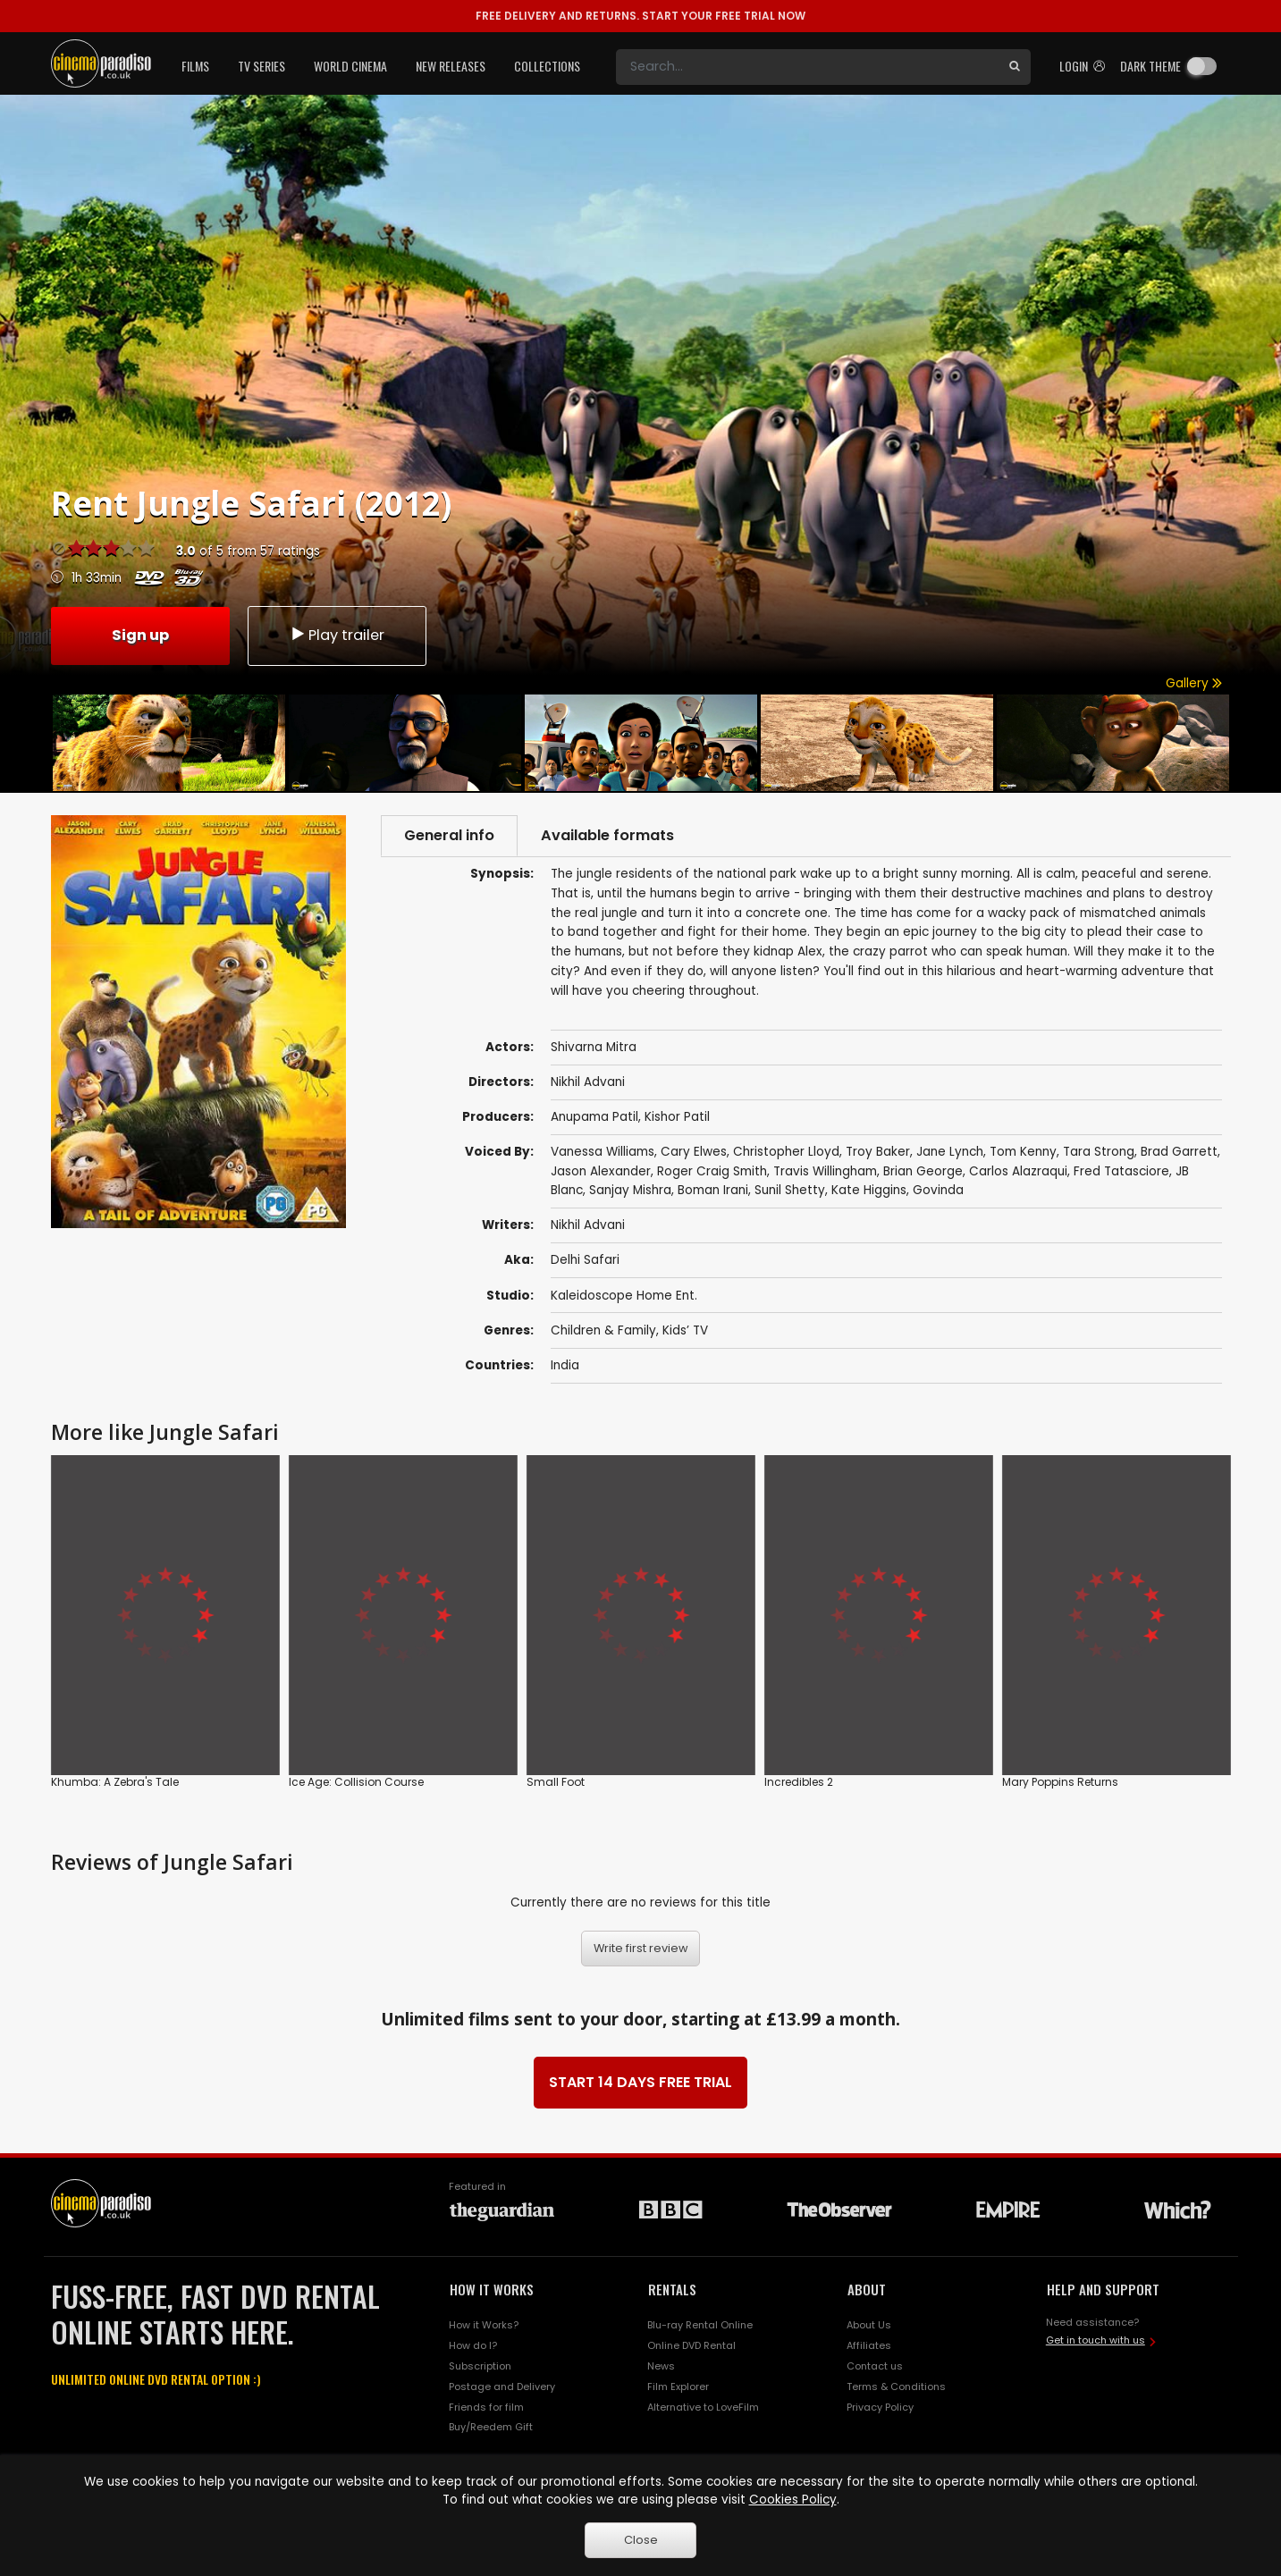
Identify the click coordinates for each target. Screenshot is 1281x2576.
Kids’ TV (685, 1330)
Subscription (480, 2366)
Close (641, 2539)
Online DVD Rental (691, 2345)
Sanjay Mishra (630, 1190)
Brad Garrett (1179, 1151)
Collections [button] (547, 65)
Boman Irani (713, 1190)
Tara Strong (1098, 1151)
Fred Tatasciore (1121, 1171)
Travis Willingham (825, 1171)
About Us (869, 2325)
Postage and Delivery (502, 2386)
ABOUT (866, 2289)
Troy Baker (878, 1151)
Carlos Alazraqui (1018, 1171)
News (661, 2366)
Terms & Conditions (896, 2386)
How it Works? (483, 2325)
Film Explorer (678, 2386)
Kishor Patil (677, 1116)
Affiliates (869, 2345)
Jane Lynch (949, 1151)
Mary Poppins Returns (1060, 1781)
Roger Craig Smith (712, 1171)
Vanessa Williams (602, 1151)
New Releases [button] (450, 65)
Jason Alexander (601, 1171)
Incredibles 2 (798, 1781)
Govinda (938, 1190)
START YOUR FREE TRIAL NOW (640, 15)
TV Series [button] (261, 65)
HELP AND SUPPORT (1103, 2289)
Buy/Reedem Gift (491, 2427)
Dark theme (1150, 65)
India (565, 1365)
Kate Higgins (868, 1190)
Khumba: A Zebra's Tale (115, 1781)
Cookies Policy (793, 2499)
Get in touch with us (1095, 2340)
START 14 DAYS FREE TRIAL (640, 2082)
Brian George (923, 1171)
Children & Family (603, 1330)
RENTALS (672, 2289)
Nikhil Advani (588, 1224)
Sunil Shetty (789, 1190)
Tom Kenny (1023, 1151)
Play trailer (337, 635)
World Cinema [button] (350, 65)
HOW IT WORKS (492, 2289)
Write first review (641, 1948)
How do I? (473, 2345)
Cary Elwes (694, 1151)
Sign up (140, 635)
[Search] (807, 67)
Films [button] (195, 65)
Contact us (875, 2366)
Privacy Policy (880, 2407)
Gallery (1194, 683)
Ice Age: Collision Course (356, 1781)
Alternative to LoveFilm (703, 2407)
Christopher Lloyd (786, 1151)
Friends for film (486, 2407)
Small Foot (556, 1781)
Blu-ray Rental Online (700, 2325)
